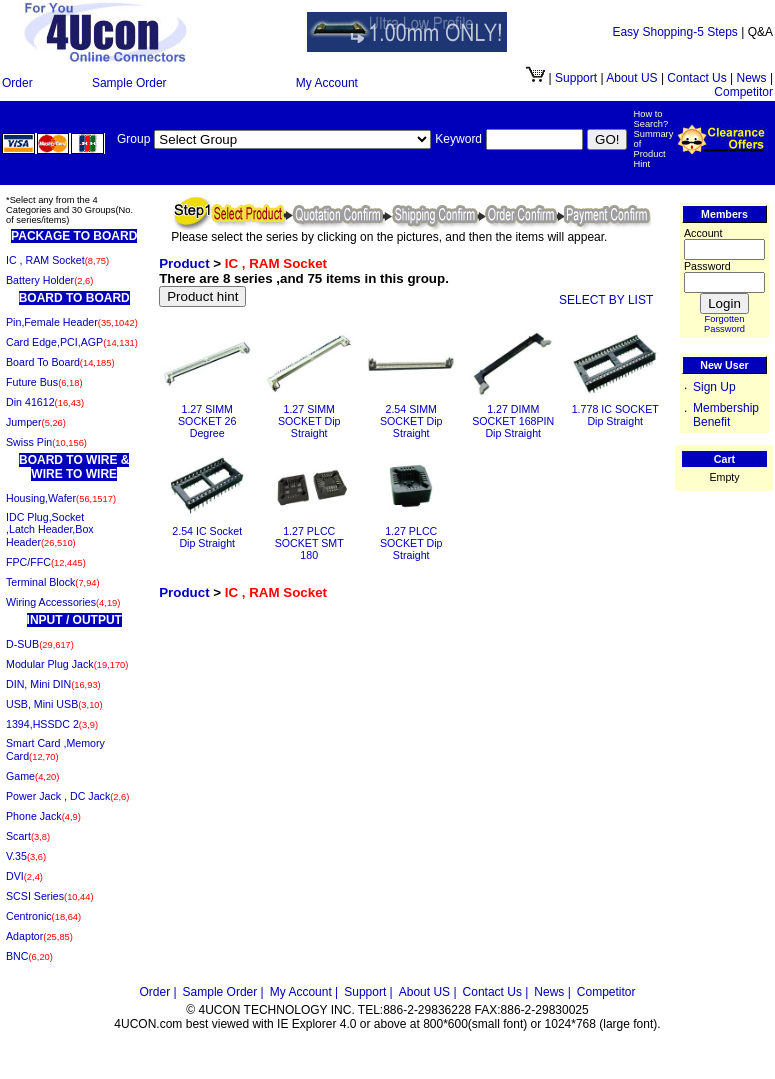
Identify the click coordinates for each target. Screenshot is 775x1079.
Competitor (743, 92)
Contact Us (696, 78)
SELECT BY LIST (606, 300)
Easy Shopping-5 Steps (674, 32)
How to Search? (650, 119)
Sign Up (714, 387)
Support (576, 78)
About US (633, 78)
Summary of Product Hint (653, 149)
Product (184, 263)
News (752, 78)
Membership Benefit (726, 415)
